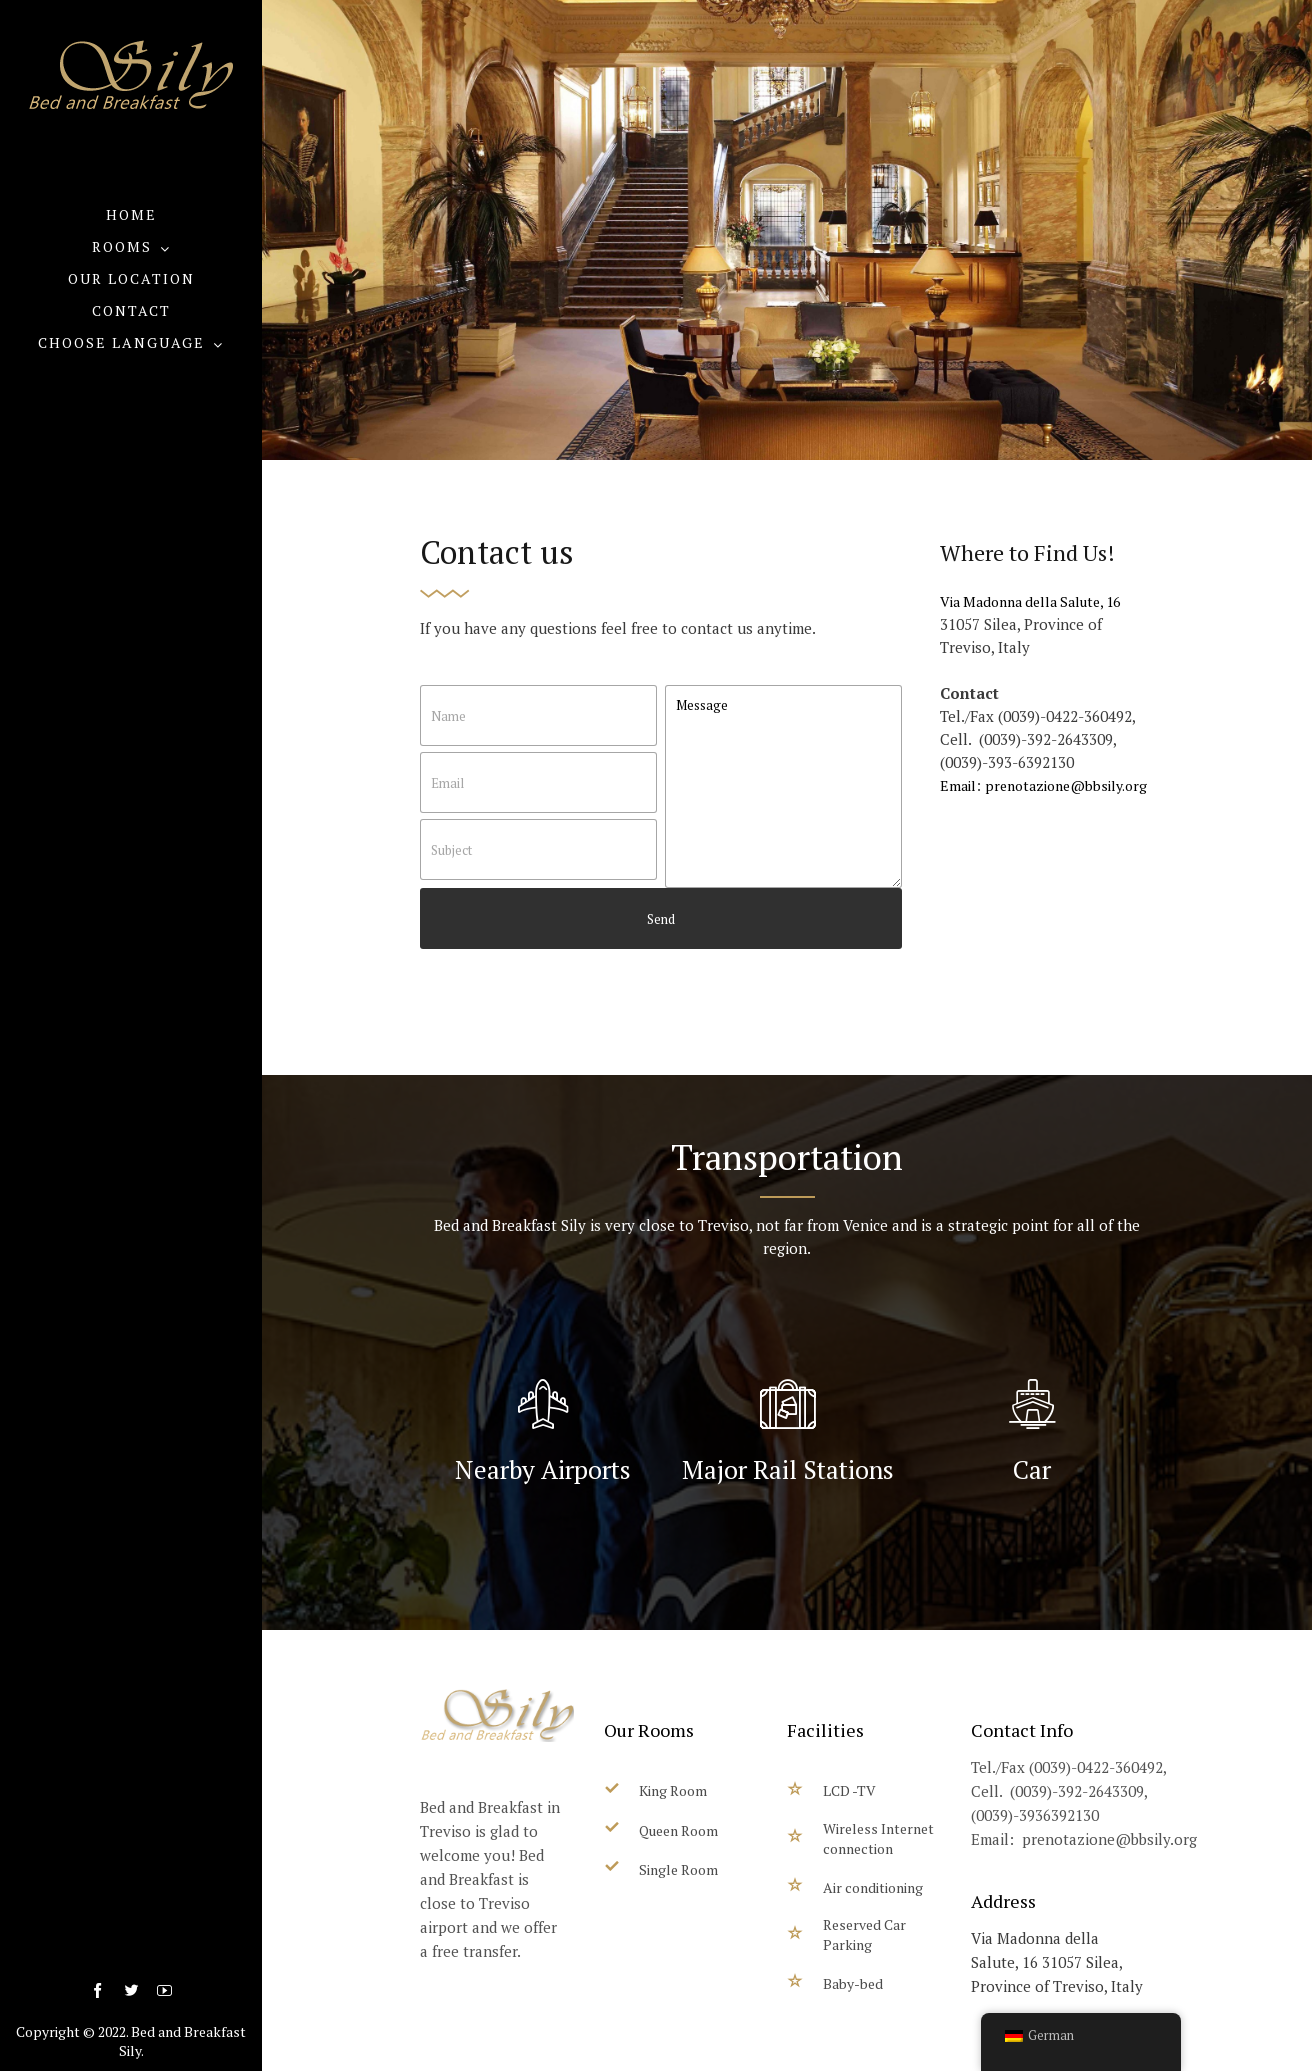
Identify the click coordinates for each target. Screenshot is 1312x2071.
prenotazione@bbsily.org (1066, 785)
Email (958, 785)
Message (784, 786)
